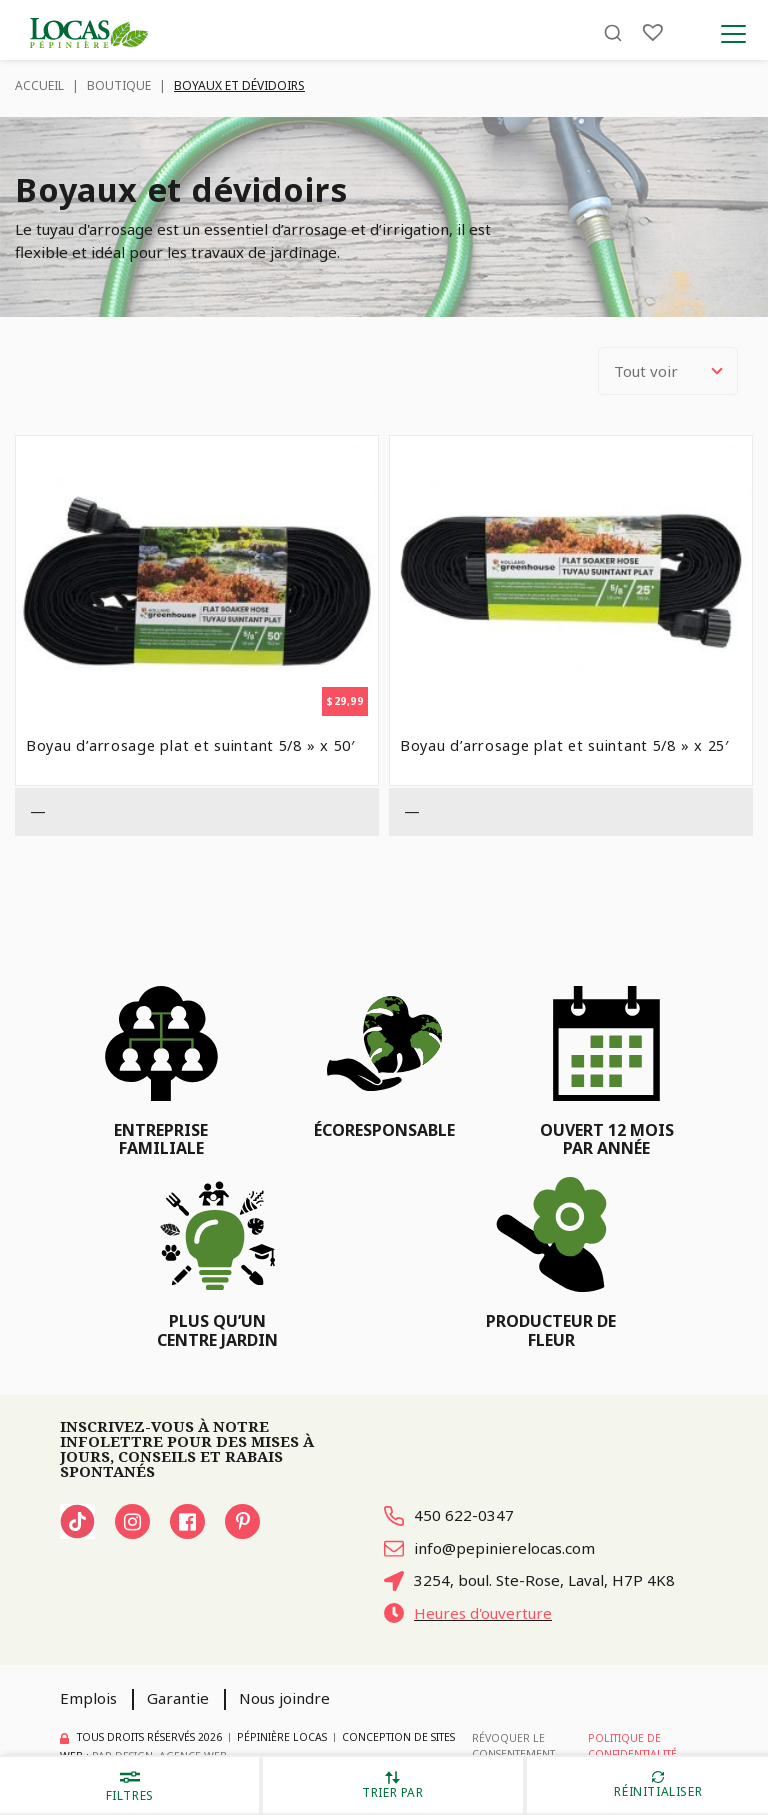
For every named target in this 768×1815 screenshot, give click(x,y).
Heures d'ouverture (468, 1613)
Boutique (119, 85)
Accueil (39, 85)
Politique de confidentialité (632, 1746)
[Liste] (653, 32)
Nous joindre (284, 1698)
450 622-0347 (449, 1515)
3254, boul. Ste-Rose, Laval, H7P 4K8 (529, 1580)
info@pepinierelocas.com (489, 1548)
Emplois (88, 1698)
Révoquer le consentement (513, 1746)
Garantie (178, 1698)
